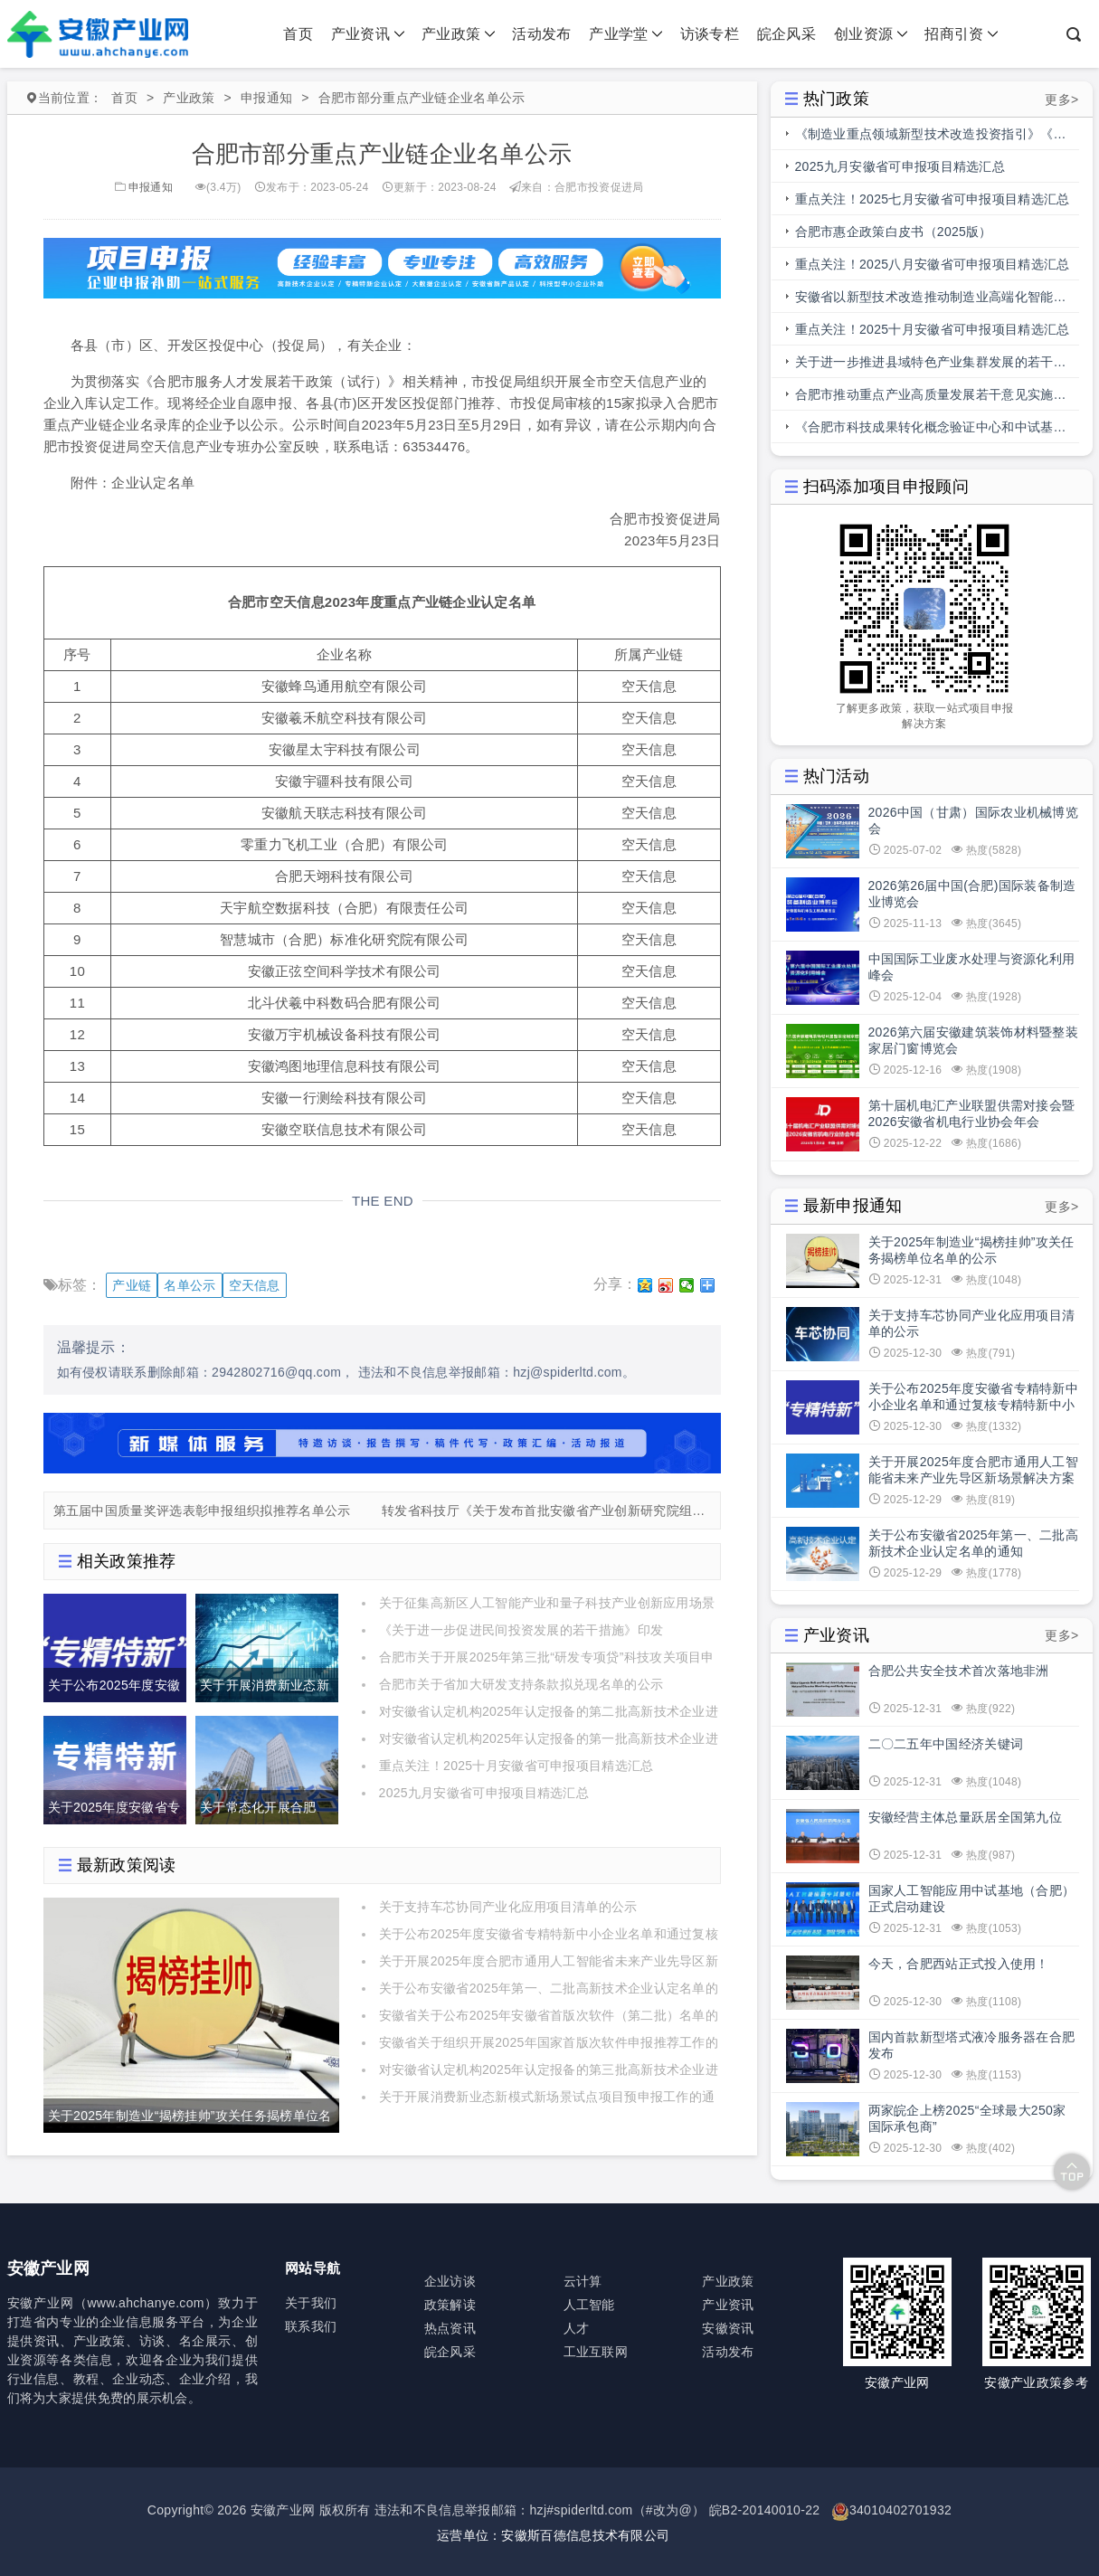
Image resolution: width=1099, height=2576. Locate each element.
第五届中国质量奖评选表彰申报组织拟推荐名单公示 (202, 1510)
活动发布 (541, 34)
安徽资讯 (727, 2328)
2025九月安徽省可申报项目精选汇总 (484, 1792)
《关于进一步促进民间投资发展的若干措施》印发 (521, 1630)
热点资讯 (450, 2328)
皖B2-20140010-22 (764, 2510)
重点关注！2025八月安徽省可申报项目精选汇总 (932, 264)
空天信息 (254, 1285)
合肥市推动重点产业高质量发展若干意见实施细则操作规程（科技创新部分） (930, 399)
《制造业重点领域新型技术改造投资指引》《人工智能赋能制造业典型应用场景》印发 (930, 138)
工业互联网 (596, 2351)
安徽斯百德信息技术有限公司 (585, 2535)
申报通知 (266, 97)
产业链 (131, 1285)
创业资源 (871, 34)
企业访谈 (450, 2281)
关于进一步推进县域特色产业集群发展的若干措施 (930, 366)
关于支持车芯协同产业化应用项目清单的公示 (508, 1906)
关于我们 (310, 2303)
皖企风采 (786, 34)
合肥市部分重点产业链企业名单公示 (422, 97)
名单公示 (189, 1285)
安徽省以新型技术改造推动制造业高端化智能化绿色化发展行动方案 (930, 301)
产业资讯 (368, 34)
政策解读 (450, 2304)
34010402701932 (900, 2510)
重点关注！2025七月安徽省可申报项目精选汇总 (932, 199)
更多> (1061, 99)
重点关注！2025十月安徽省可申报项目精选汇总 (516, 1765)
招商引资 (961, 34)
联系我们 (310, 2326)
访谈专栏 (709, 34)
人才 (577, 2328)
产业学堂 (626, 34)
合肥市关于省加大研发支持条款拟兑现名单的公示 (521, 1684)
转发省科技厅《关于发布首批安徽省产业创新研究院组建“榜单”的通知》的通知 (546, 1510)
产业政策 (459, 34)
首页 (298, 34)
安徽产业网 (283, 2510)
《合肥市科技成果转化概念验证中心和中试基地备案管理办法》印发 (930, 431)
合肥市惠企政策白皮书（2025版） (893, 231)
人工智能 (589, 2304)
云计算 (583, 2281)
